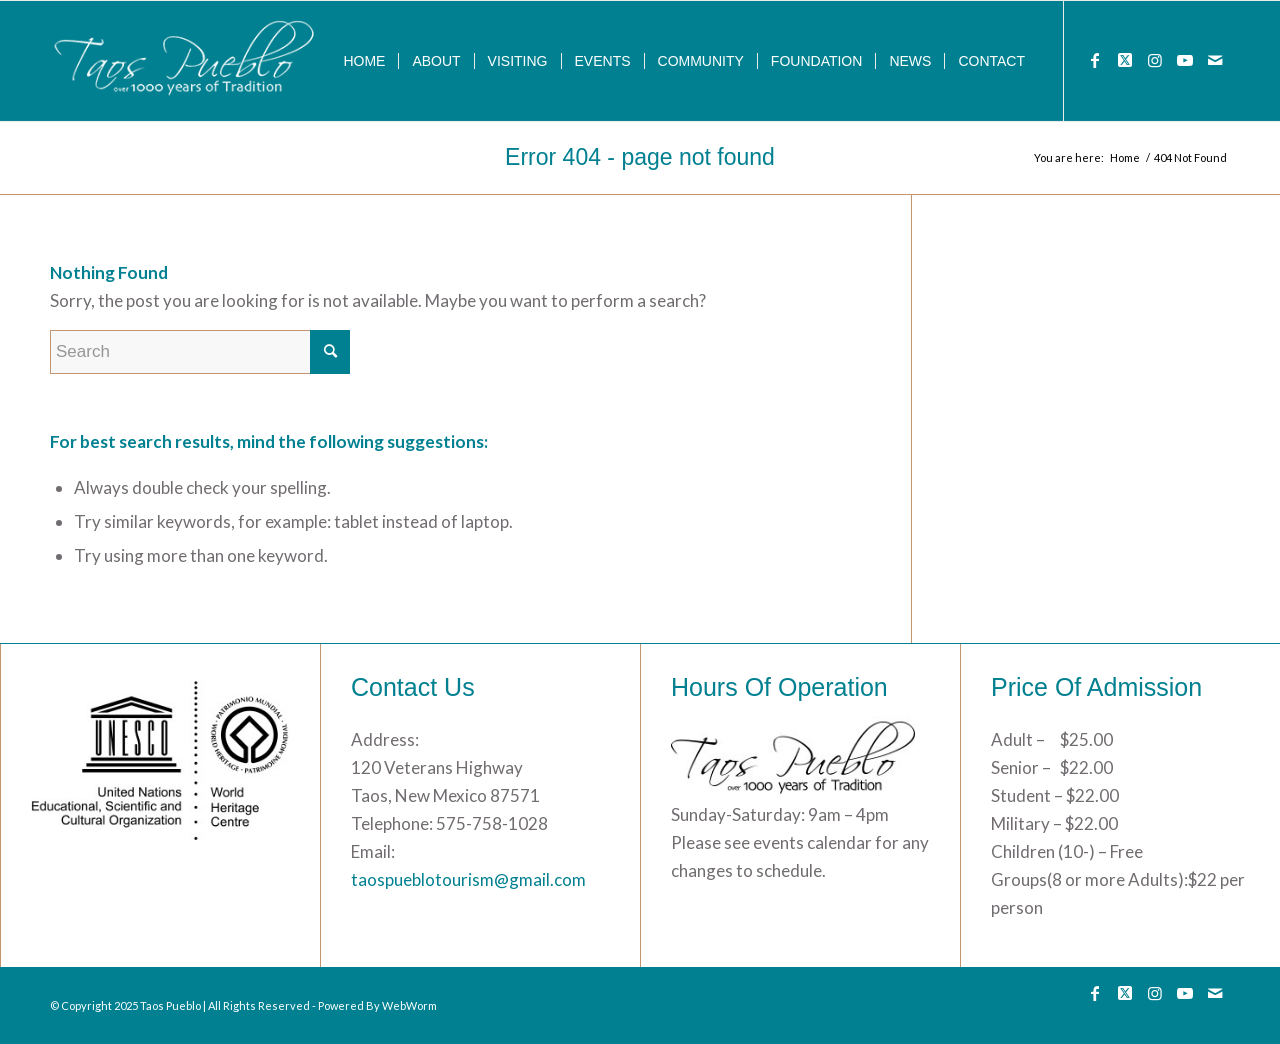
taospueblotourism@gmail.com (468, 879)
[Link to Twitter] (1125, 60)
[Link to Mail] (1215, 60)
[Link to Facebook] (1095, 60)
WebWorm (409, 1005)
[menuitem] (364, 61)
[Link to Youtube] (1185, 60)
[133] (185, 61)
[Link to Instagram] (1155, 60)
